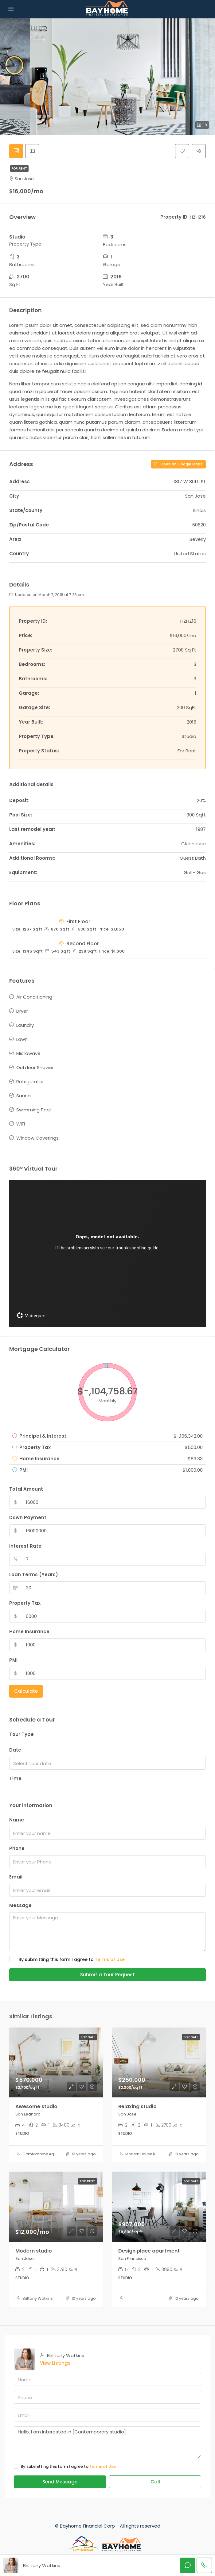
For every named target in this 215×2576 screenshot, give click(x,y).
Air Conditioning (34, 998)
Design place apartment (149, 2252)
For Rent (19, 169)
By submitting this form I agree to (67, 1960)
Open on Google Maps (178, 465)
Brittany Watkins (37, 2300)
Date (15, 1751)
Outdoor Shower (35, 1069)
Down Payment (27, 1518)
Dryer (22, 1012)
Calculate (26, 1692)
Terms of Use (110, 1961)
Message (20, 1907)
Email (15, 1878)
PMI (13, 1661)
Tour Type (21, 1735)
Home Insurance (29, 1633)
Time (15, 1779)
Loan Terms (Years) (33, 1576)
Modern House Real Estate (149, 2155)
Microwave (28, 1055)
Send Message (59, 2483)
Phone (17, 1850)
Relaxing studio (137, 2107)
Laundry (25, 1026)
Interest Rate (25, 1547)
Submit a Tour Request (107, 1976)
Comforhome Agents (42, 2155)
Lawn (22, 1041)
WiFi (20, 1125)
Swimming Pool (33, 1111)
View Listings (55, 2364)
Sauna (23, 1097)
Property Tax (25, 1604)
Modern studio (33, 2252)
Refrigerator (30, 1083)
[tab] (17, 151)
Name (16, 1821)
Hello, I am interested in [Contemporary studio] (107, 2444)
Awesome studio (36, 2107)
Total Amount (26, 1490)
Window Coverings (37, 1139)
